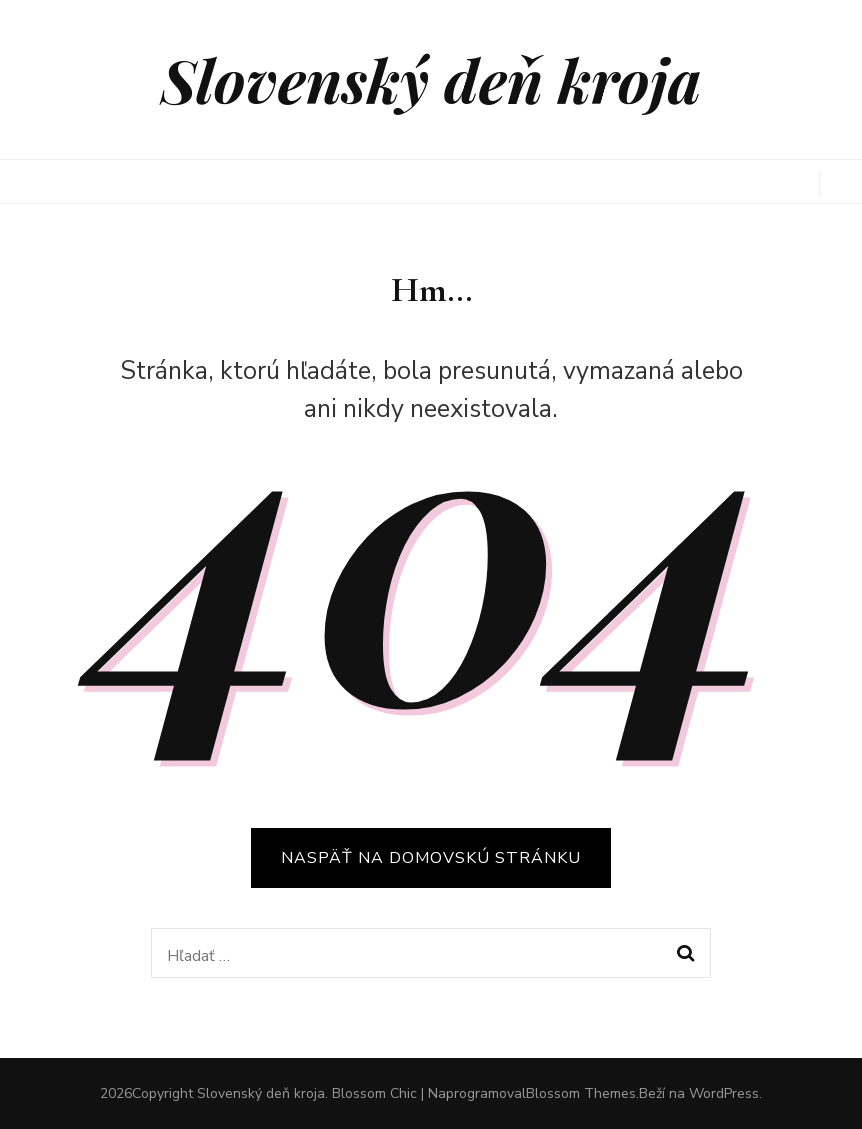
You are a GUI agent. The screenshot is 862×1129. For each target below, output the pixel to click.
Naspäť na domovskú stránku (431, 858)
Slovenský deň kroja (431, 79)
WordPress (724, 1093)
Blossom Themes (581, 1093)
